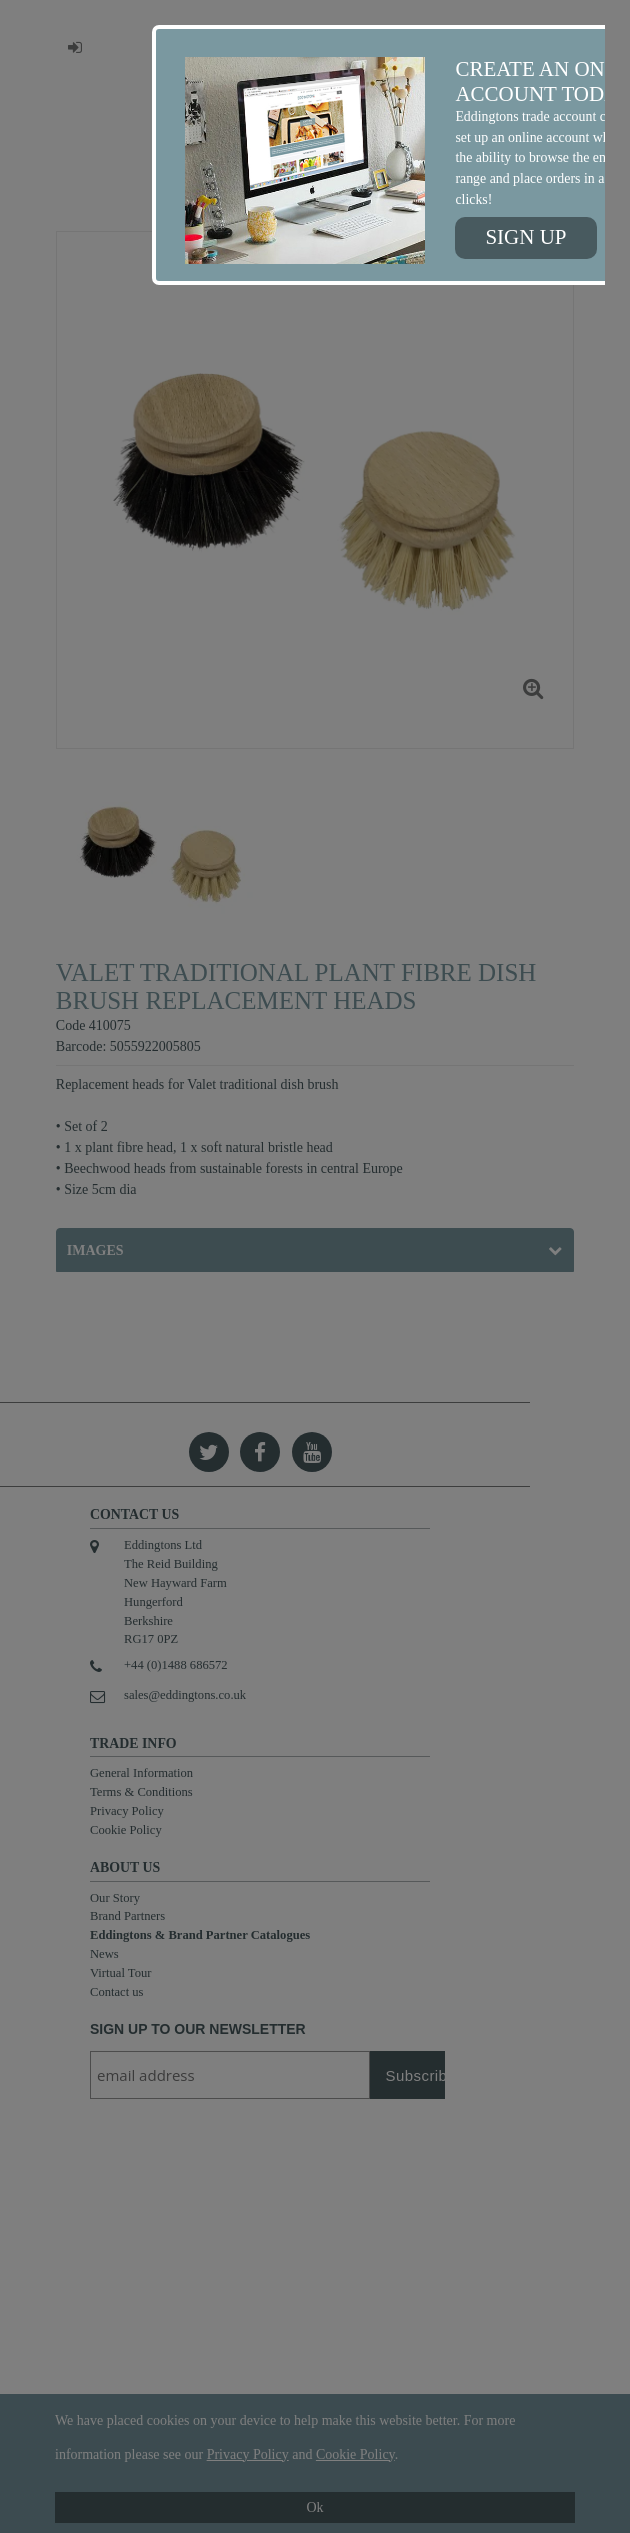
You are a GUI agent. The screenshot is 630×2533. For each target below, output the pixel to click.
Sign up (525, 237)
